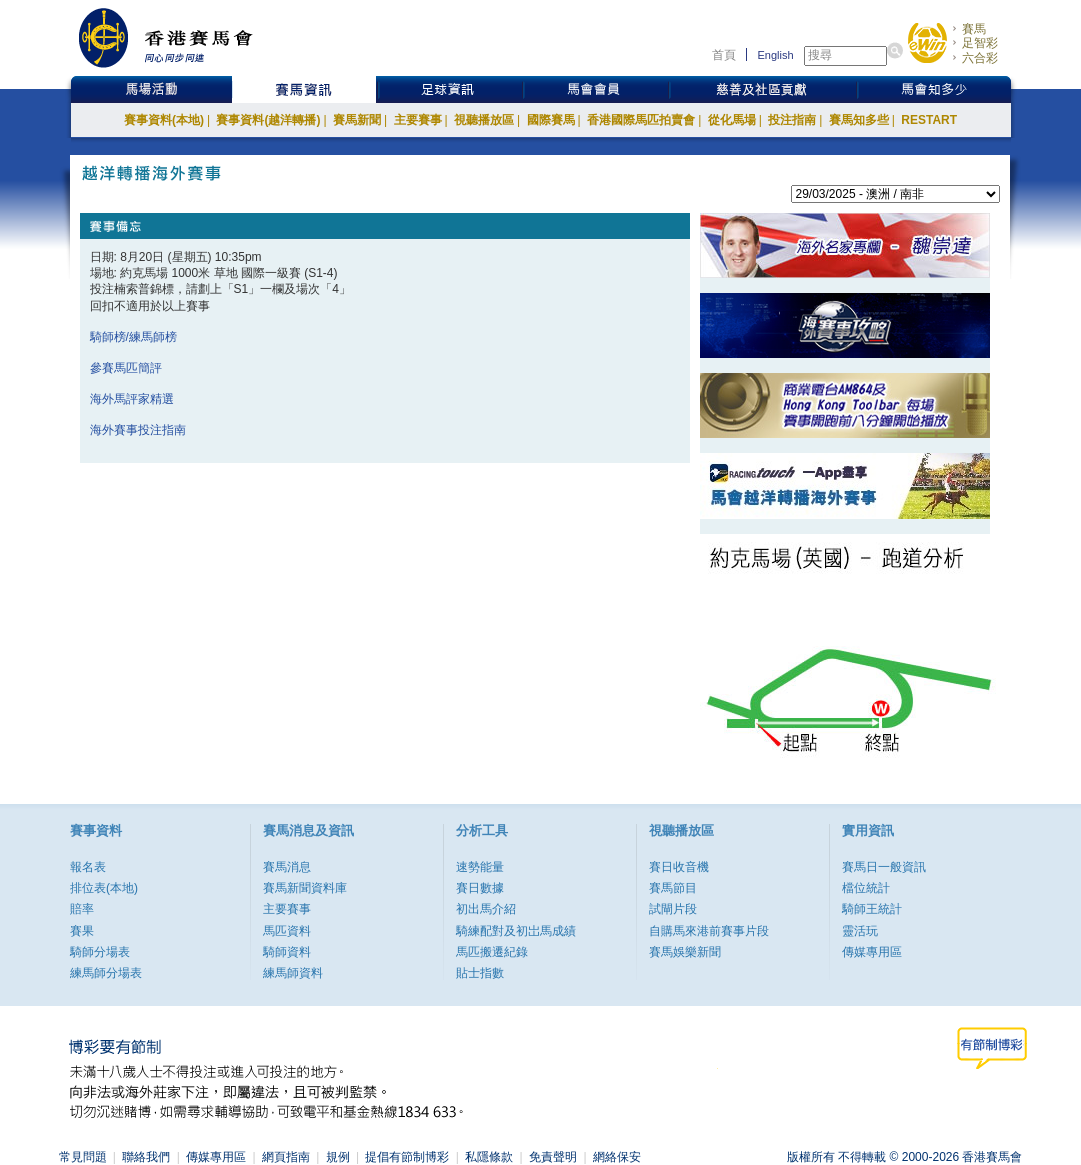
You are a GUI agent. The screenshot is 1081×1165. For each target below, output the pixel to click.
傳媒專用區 (872, 952)
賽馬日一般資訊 (884, 867)
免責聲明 (553, 1157)
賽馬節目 (673, 888)
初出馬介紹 (486, 909)
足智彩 (980, 43)
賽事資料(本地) (164, 120)
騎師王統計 (872, 909)
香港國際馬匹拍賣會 (641, 120)
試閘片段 (673, 909)
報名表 (88, 867)
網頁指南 (286, 1157)
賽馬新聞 (357, 120)
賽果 (82, 931)
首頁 (724, 55)
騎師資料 (287, 952)
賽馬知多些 (859, 120)
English (775, 55)
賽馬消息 (287, 867)
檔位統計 (866, 888)
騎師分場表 (100, 952)
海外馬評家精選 (132, 399)
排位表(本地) (104, 888)
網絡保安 (617, 1157)
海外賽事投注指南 (138, 430)
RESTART (929, 120)
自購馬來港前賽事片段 (709, 931)
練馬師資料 (293, 973)
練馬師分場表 (106, 973)
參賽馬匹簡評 (126, 368)
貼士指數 (480, 973)
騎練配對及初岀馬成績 (516, 931)
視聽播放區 (484, 120)
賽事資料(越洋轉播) (268, 120)
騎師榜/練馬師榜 (133, 337)
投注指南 (792, 120)
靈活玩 (860, 931)
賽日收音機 (679, 867)
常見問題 (83, 1157)
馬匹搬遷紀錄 (492, 952)
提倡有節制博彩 (407, 1157)
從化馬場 (732, 120)
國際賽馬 (551, 120)
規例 (338, 1157)
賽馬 (974, 29)
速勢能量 (480, 867)
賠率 (82, 909)
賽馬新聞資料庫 (305, 888)
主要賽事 (418, 120)
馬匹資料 (287, 931)
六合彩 (980, 58)
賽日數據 (480, 888)
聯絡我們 (146, 1157)
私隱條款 (489, 1157)
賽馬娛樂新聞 (685, 952)
